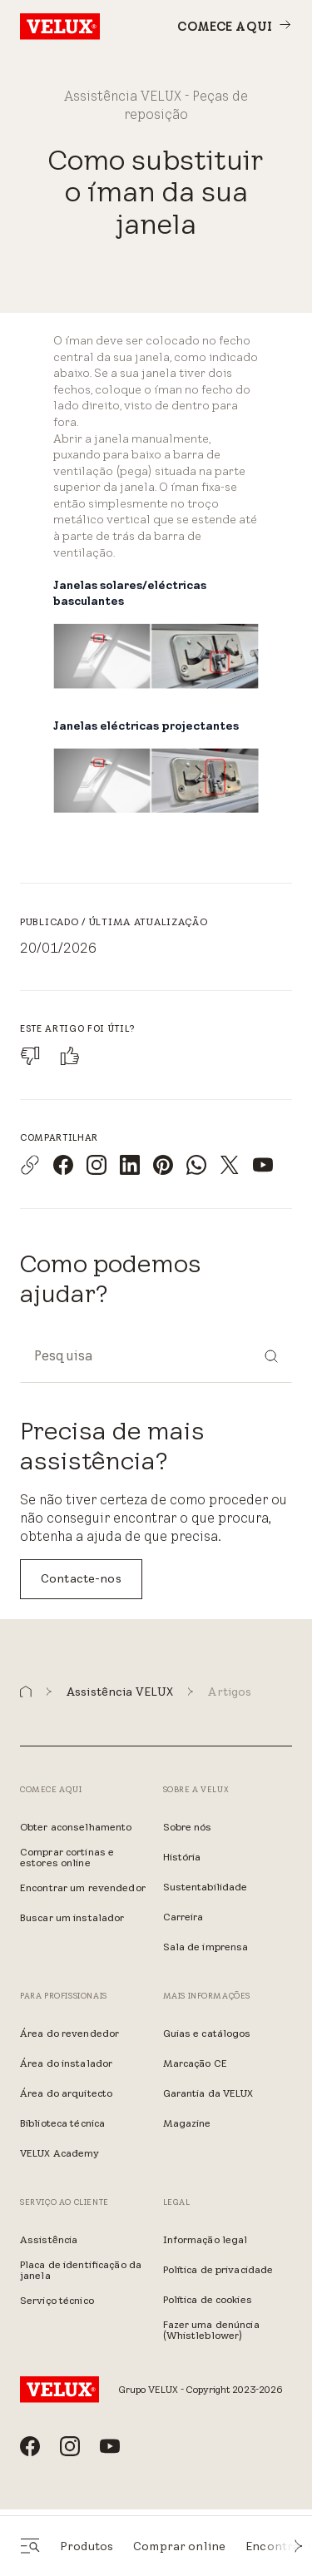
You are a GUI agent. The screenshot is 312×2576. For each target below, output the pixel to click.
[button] (298, 2546)
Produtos (86, 2546)
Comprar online (179, 2546)
